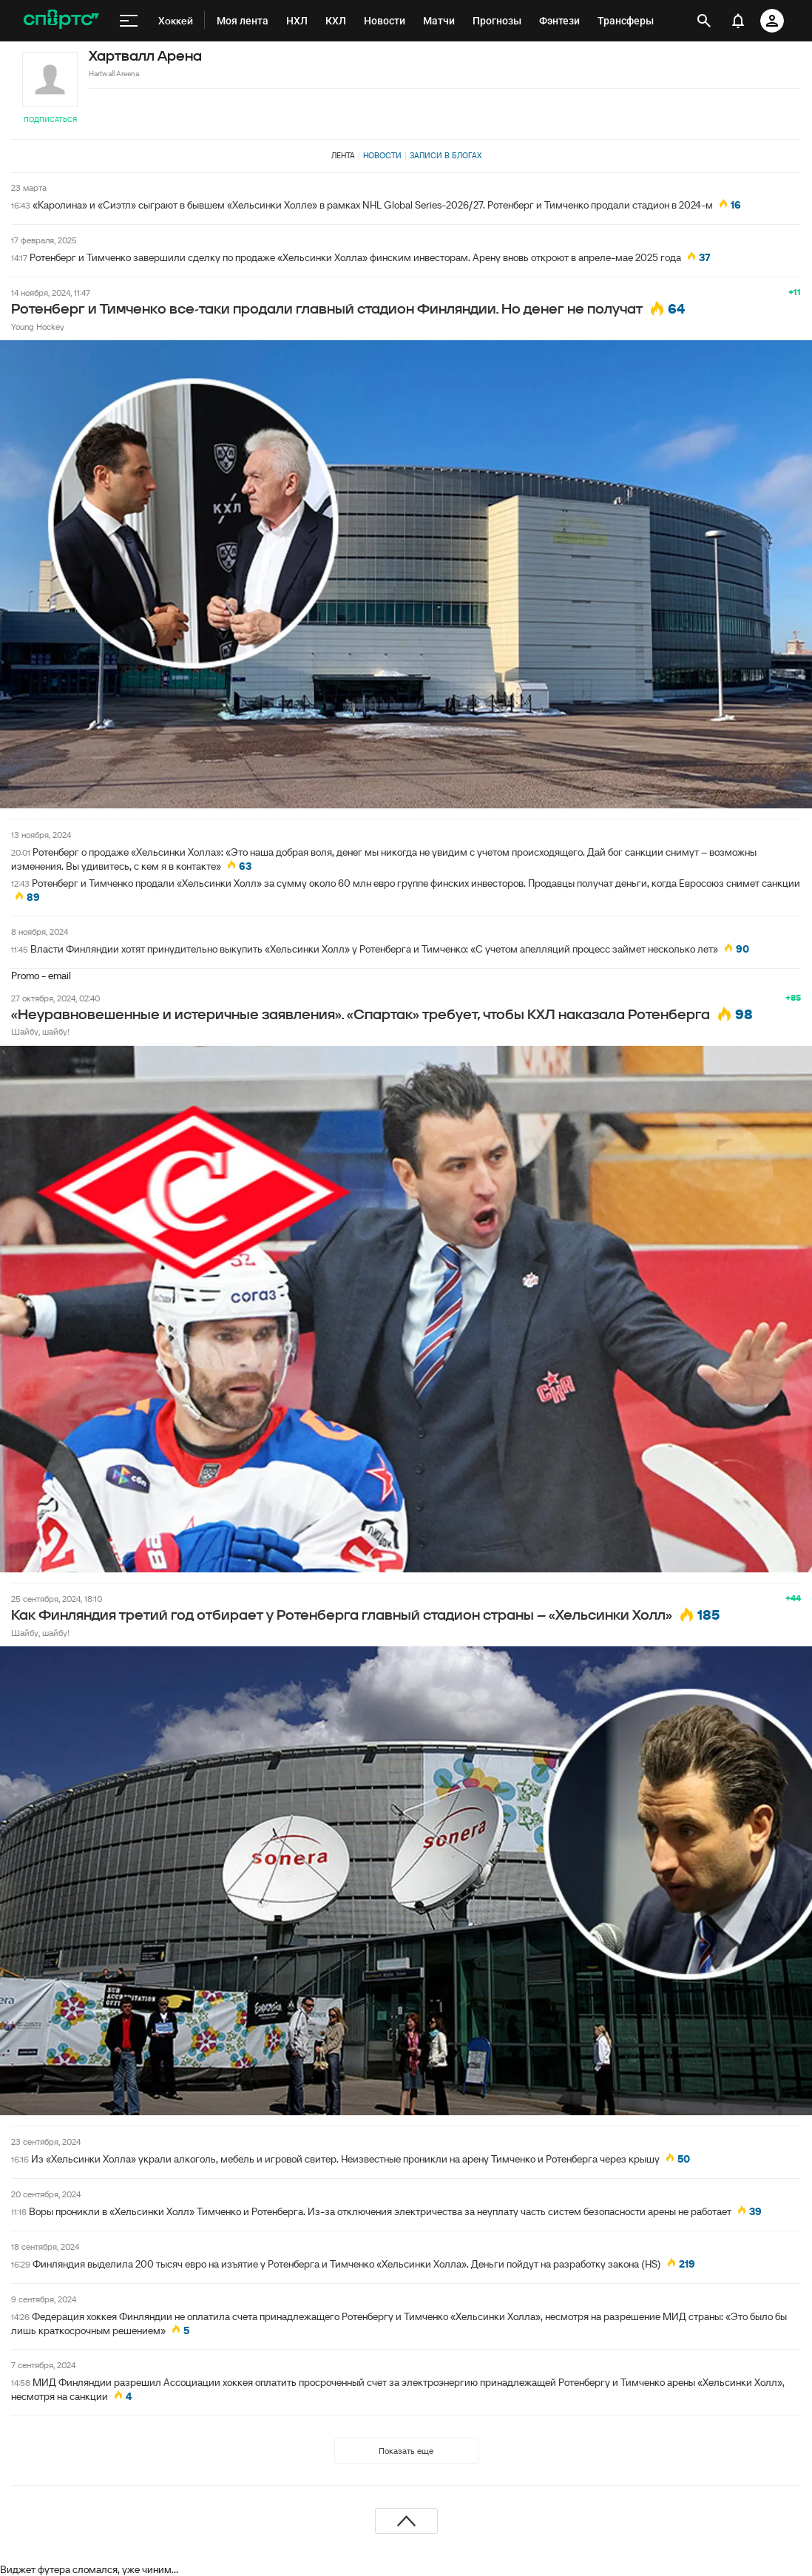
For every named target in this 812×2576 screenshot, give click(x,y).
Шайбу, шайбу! (40, 1031)
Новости (382, 155)
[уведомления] (738, 20)
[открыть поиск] (704, 20)
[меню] (128, 20)
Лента (343, 155)
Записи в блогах (445, 155)
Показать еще (406, 2450)
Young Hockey (37, 326)
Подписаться (50, 119)
